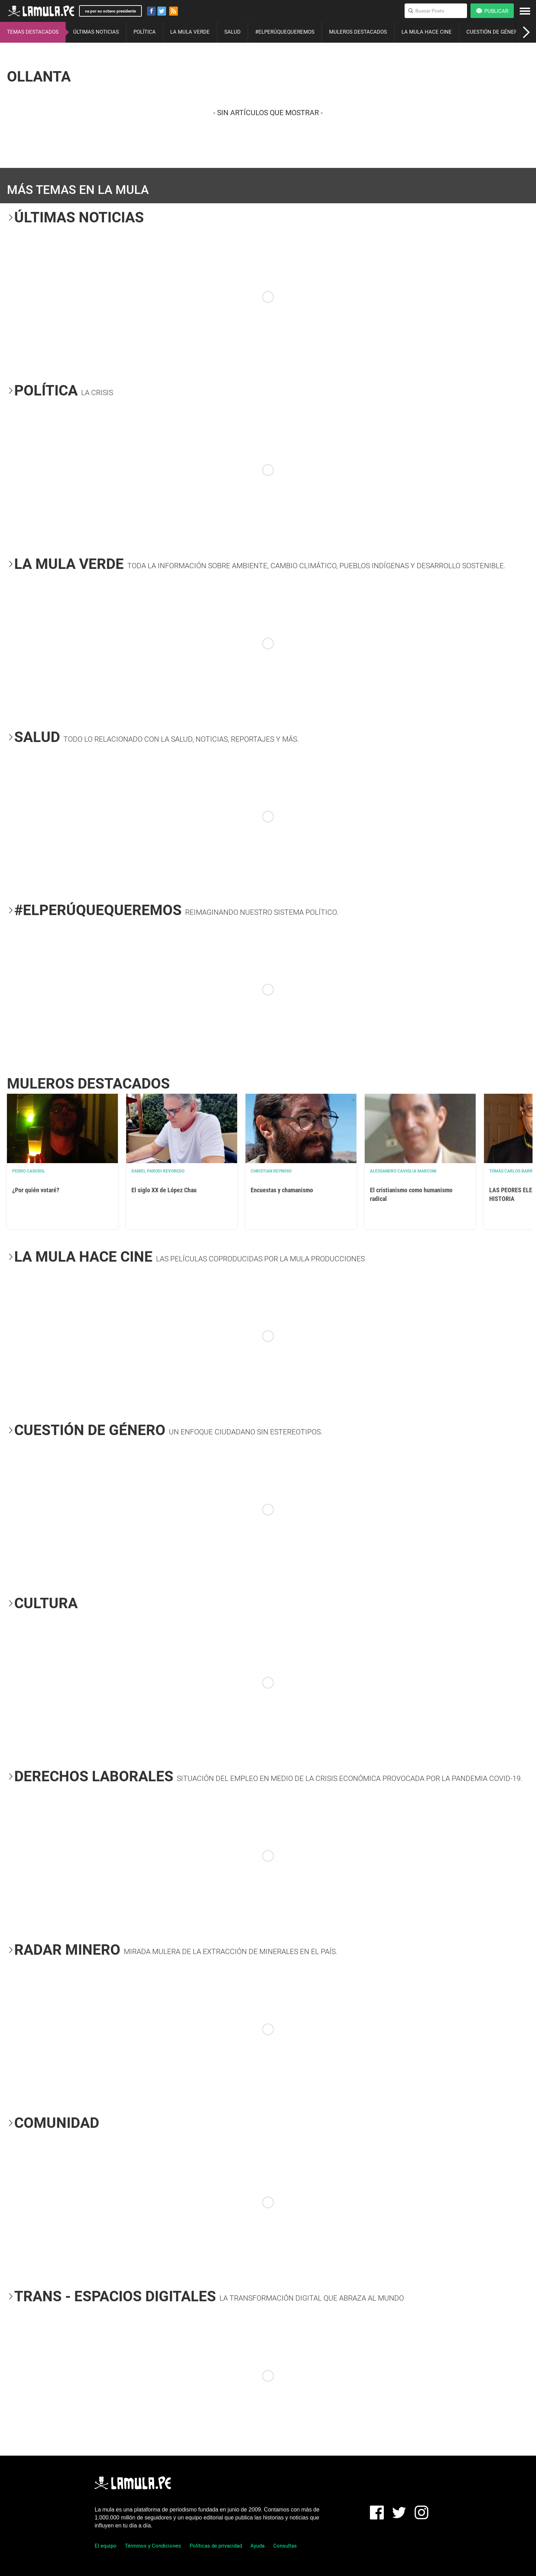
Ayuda (257, 2546)
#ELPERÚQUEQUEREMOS (284, 32)
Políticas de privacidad (216, 2546)
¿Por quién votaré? (35, 1190)
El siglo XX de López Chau (164, 1190)
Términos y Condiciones (153, 2546)
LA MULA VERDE (190, 32)
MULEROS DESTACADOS (358, 32)
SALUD (232, 32)
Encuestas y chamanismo (282, 1190)
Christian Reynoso (271, 1171)
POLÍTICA (144, 32)
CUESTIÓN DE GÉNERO (493, 32)
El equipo (105, 2546)
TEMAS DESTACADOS (33, 32)
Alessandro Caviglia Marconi (403, 1171)
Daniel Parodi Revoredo (157, 1171)
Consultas (285, 2546)
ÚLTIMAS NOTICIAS (96, 32)
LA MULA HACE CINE (426, 32)
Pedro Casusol (28, 1171)
